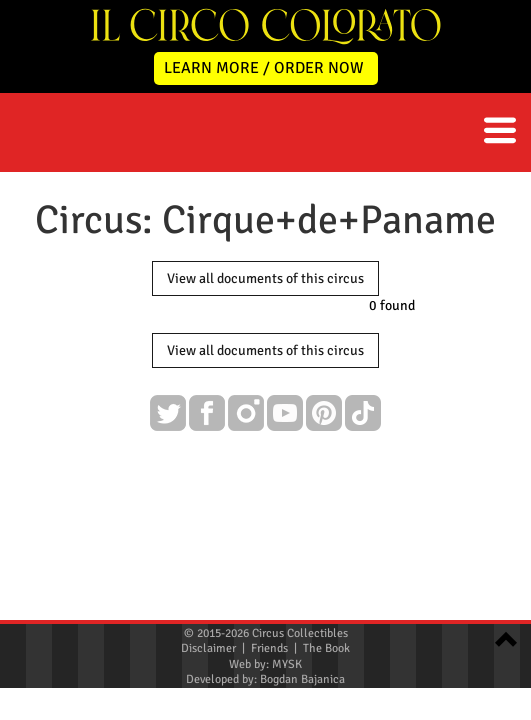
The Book (326, 648)
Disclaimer (208, 648)
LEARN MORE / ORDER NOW (264, 68)
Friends (269, 648)
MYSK (287, 664)
